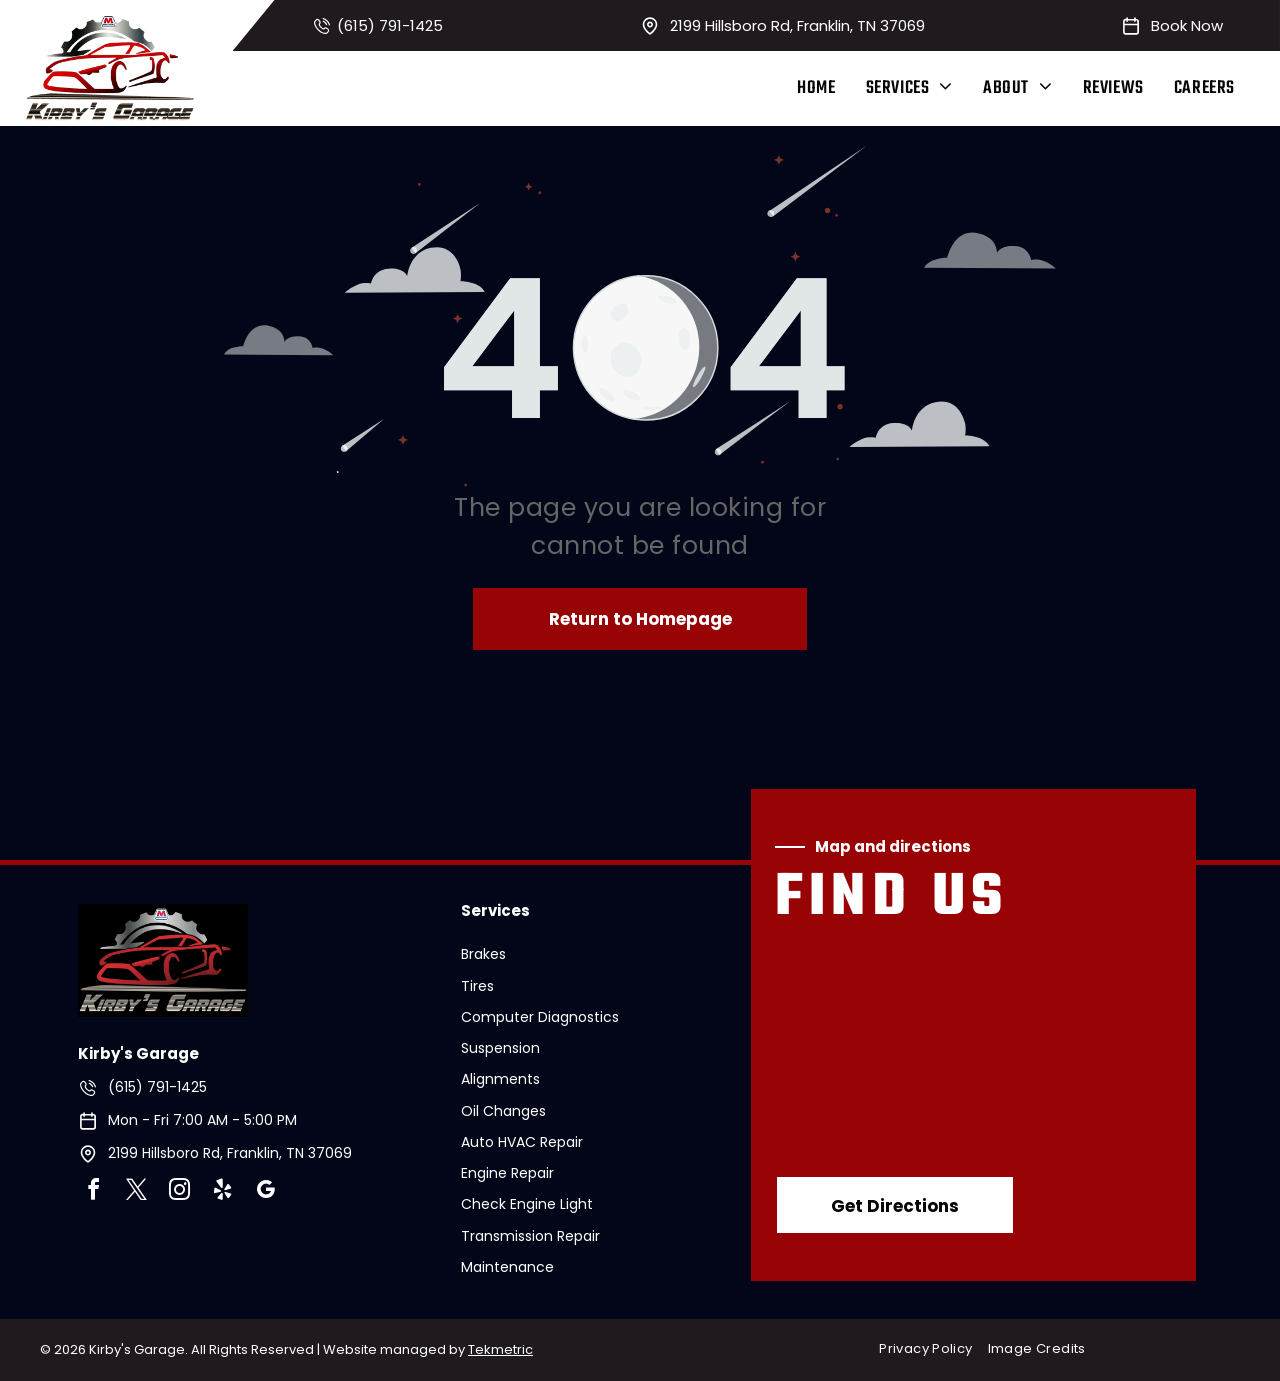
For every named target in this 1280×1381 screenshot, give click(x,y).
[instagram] (180, 1192)
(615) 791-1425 (390, 25)
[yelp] (223, 1192)
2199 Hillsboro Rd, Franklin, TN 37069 (797, 25)
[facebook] (94, 1192)
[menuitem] (816, 88)
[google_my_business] (266, 1192)
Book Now (1187, 25)
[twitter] (137, 1192)
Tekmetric (500, 1349)
